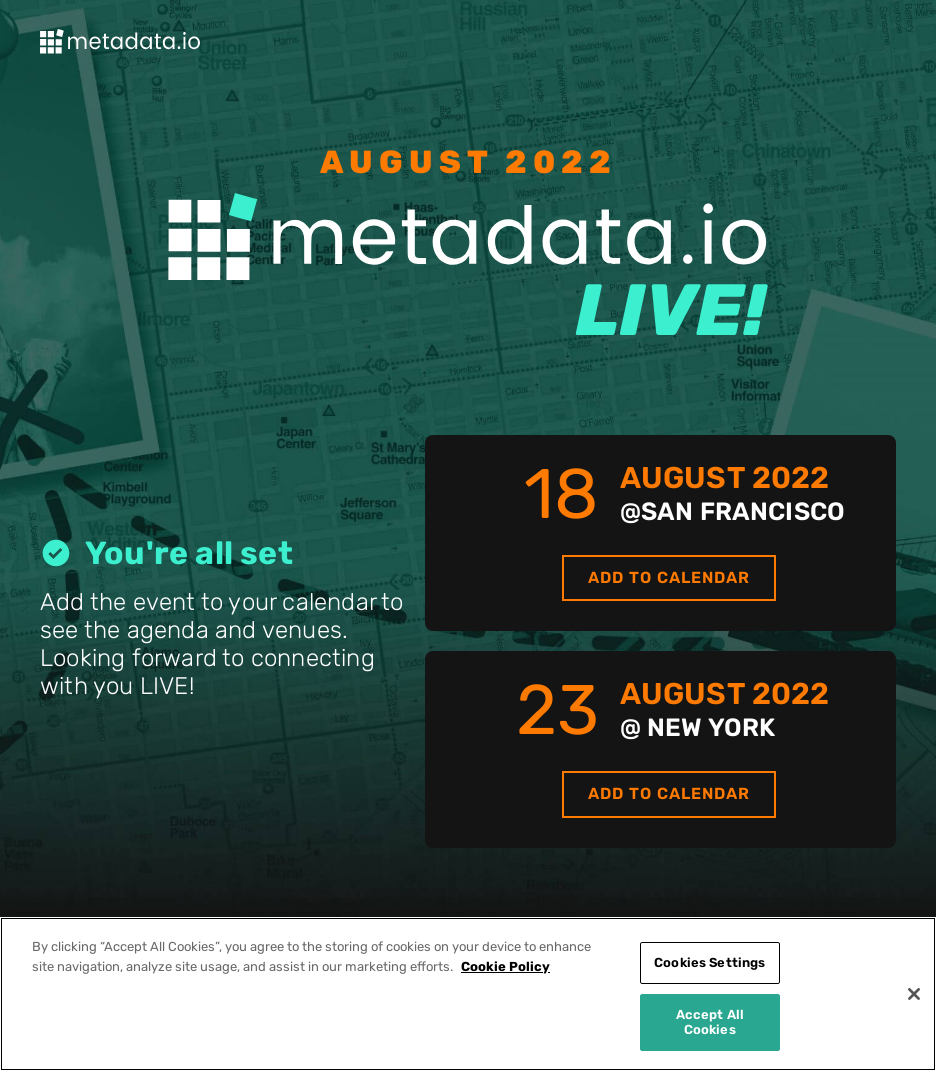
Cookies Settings (709, 962)
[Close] (914, 994)
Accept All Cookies (710, 1022)
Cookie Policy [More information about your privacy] (505, 966)
